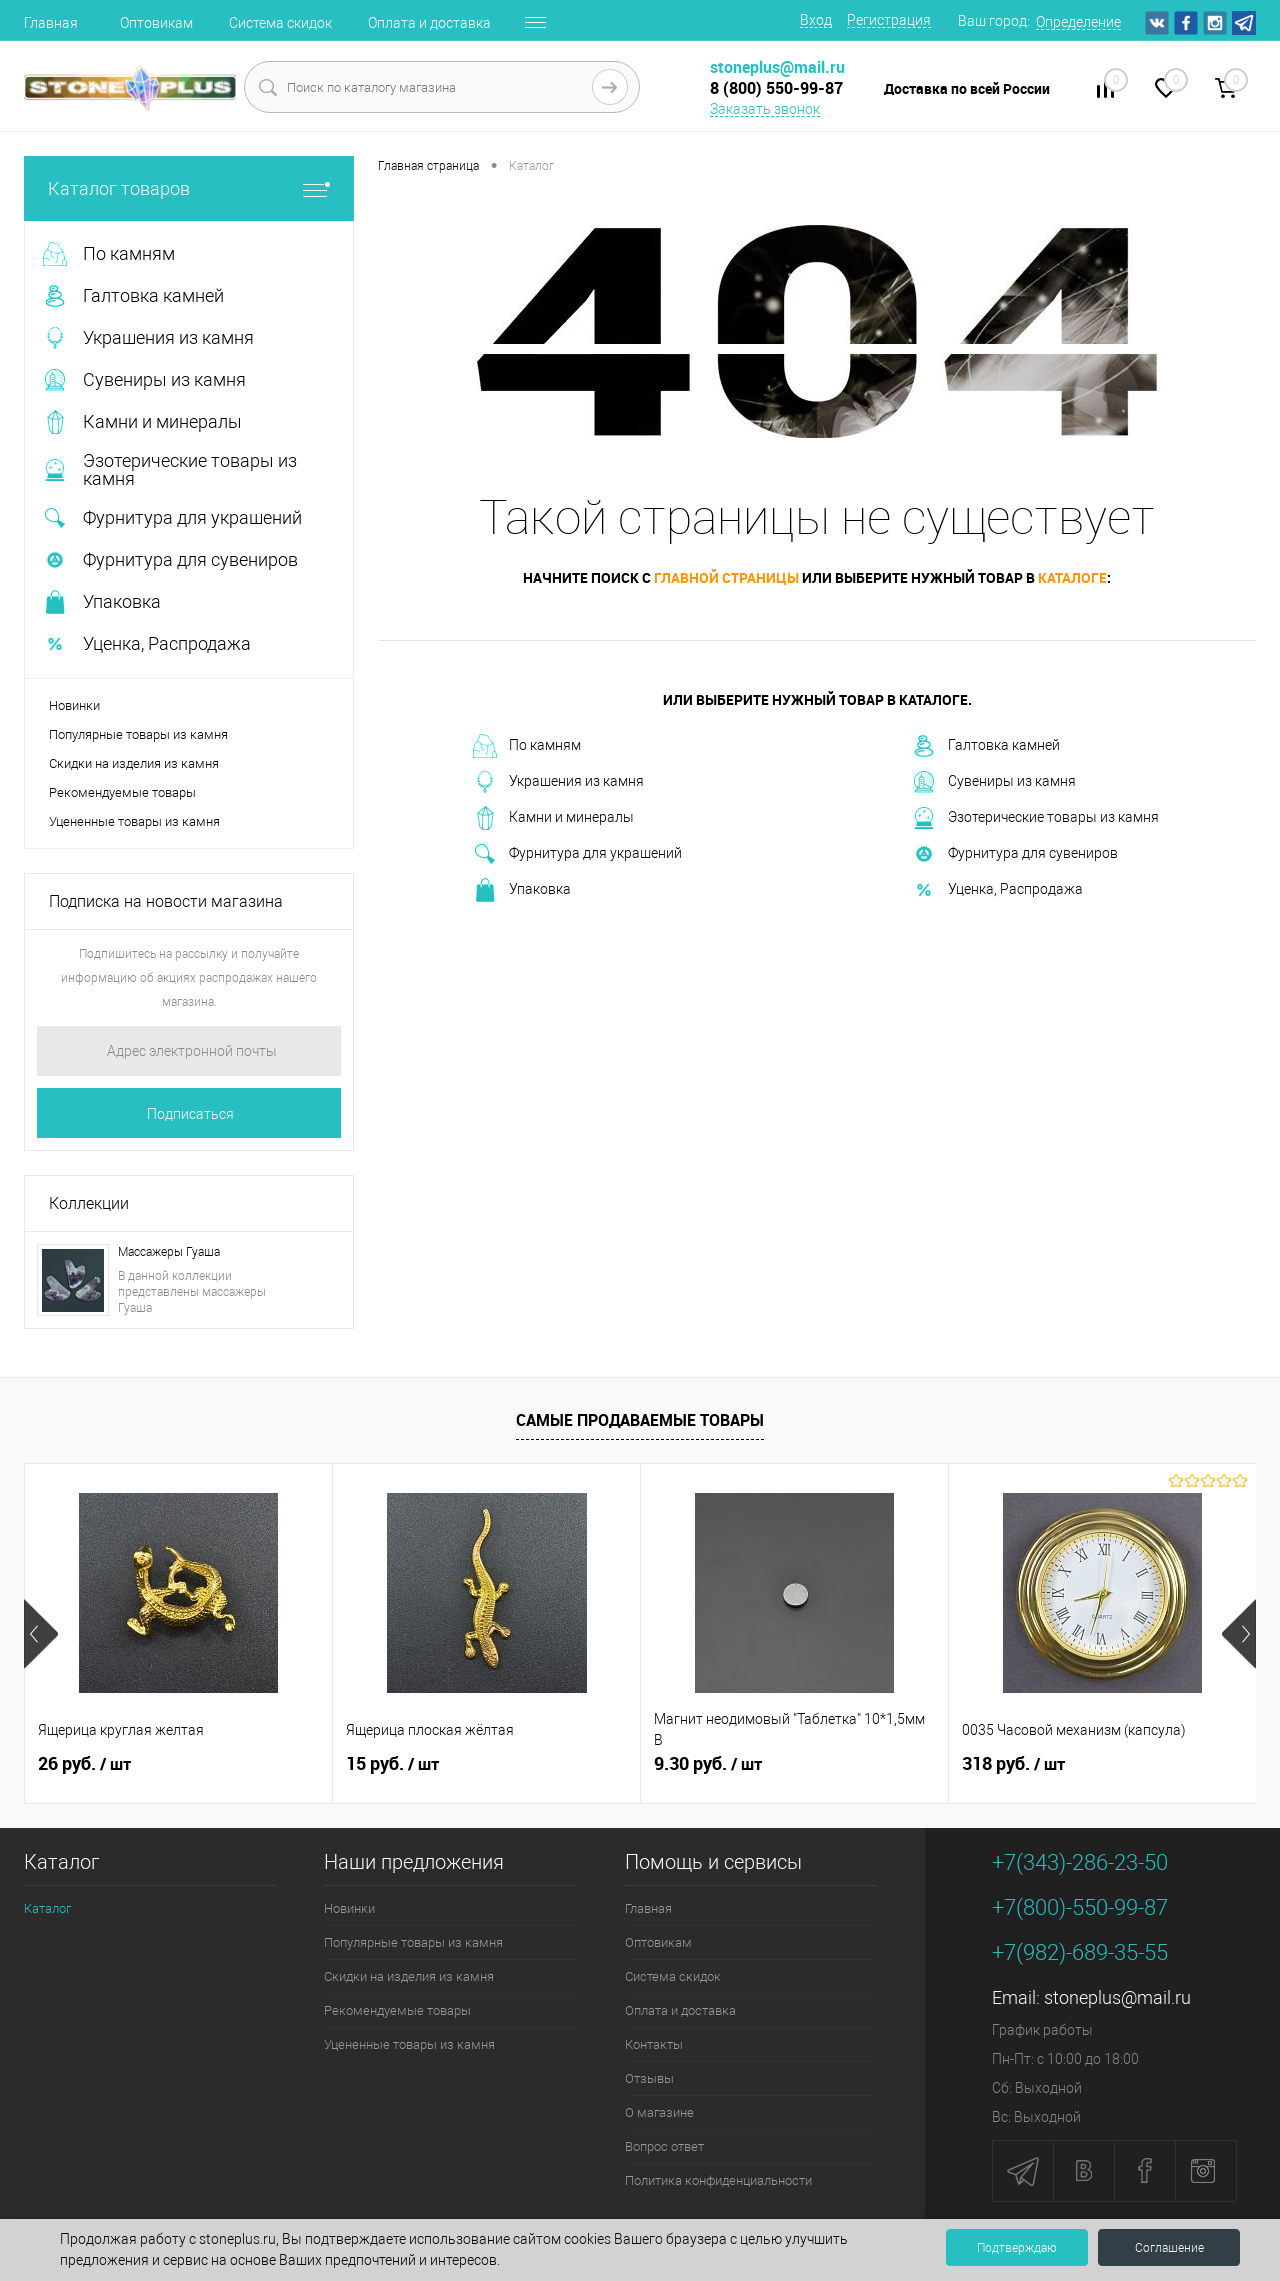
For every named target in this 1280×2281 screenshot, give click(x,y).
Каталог (47, 1908)
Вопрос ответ (664, 2146)
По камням (527, 746)
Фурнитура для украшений (577, 854)
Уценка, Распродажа (997, 890)
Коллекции (89, 1203)
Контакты (654, 2044)
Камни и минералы (553, 818)
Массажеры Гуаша (169, 1252)
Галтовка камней (986, 746)
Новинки (74, 705)
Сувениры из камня (994, 782)
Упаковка (522, 890)
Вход (816, 20)
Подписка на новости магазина (166, 901)
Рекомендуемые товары (122, 792)
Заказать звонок (765, 109)
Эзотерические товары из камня (1035, 818)
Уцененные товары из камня (134, 821)
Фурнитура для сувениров (1015, 854)
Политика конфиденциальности (718, 2180)
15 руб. (392, 1764)
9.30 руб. (708, 1764)
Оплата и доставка (429, 23)
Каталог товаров (189, 188)
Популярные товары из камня (138, 734)
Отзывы (649, 2078)
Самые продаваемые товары (640, 1420)
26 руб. (84, 1764)
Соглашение (1169, 2248)
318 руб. (1013, 1764)
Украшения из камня (558, 782)
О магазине (659, 2112)
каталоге (1072, 577)
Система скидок (280, 23)
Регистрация (889, 20)
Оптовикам (156, 23)
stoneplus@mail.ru (1117, 1997)
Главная (51, 23)
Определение (1078, 22)
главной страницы (726, 577)
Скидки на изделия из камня (134, 763)
